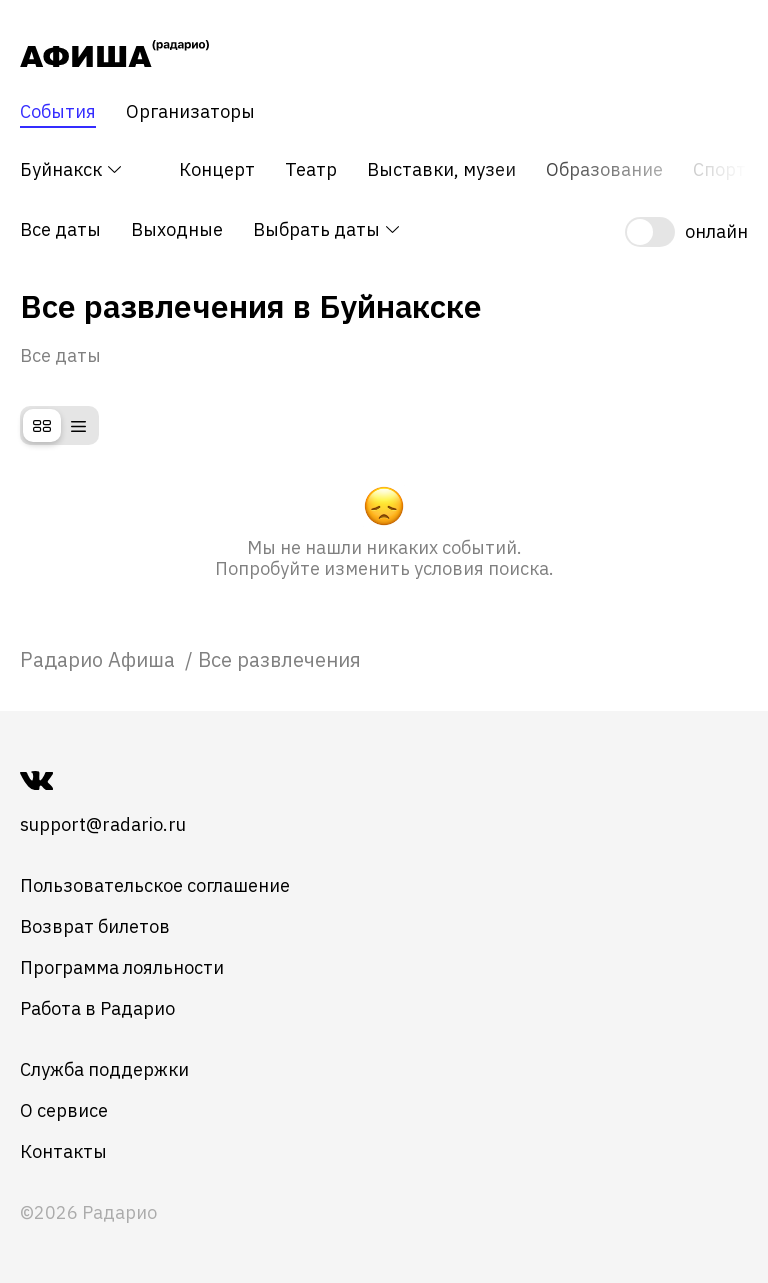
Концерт (217, 170)
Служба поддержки (104, 1069)
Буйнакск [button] (72, 169)
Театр (311, 170)
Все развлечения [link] (279, 659)
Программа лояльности (122, 967)
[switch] (686, 232)
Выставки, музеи (441, 170)
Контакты (63, 1151)
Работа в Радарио (97, 1008)
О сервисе (64, 1110)
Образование (604, 170)
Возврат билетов (95, 926)
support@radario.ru (103, 824)
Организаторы (190, 112)
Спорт (719, 170)
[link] (100, 659)
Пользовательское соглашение (155, 885)
